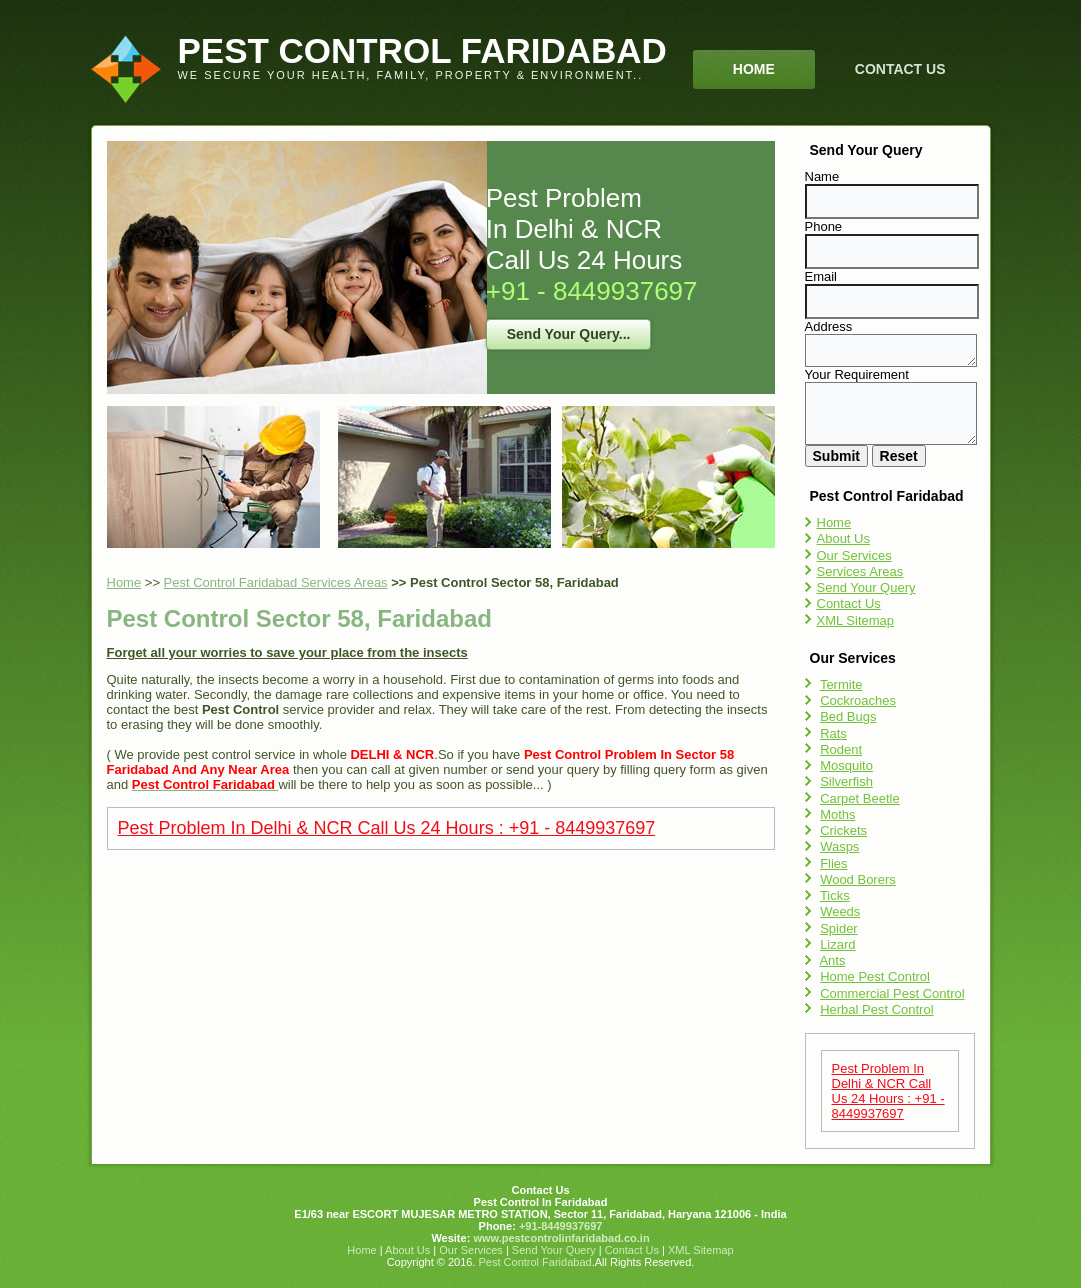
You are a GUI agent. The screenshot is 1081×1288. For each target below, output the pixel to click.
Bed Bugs (848, 716)
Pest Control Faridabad (535, 1262)
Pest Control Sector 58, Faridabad (299, 618)
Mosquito (846, 765)
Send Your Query (866, 587)
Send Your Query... (569, 334)
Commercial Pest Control (892, 993)
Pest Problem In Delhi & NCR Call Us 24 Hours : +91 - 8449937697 (387, 828)
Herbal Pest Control (876, 1009)
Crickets (843, 830)
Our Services (854, 555)
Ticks (835, 895)
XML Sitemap (856, 620)
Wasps (839, 846)
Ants (832, 960)
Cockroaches (858, 700)
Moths (837, 814)
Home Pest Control (875, 976)
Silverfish (846, 781)
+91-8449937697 (559, 1226)
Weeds (840, 911)
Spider (839, 928)
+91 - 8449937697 (592, 291)
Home (754, 69)
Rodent (841, 749)
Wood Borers (858, 879)
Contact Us (900, 69)
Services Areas (860, 571)
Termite (841, 684)
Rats (833, 733)
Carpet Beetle (860, 798)
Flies (833, 863)
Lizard (837, 944)
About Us (843, 538)
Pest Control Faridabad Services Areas (276, 582)
